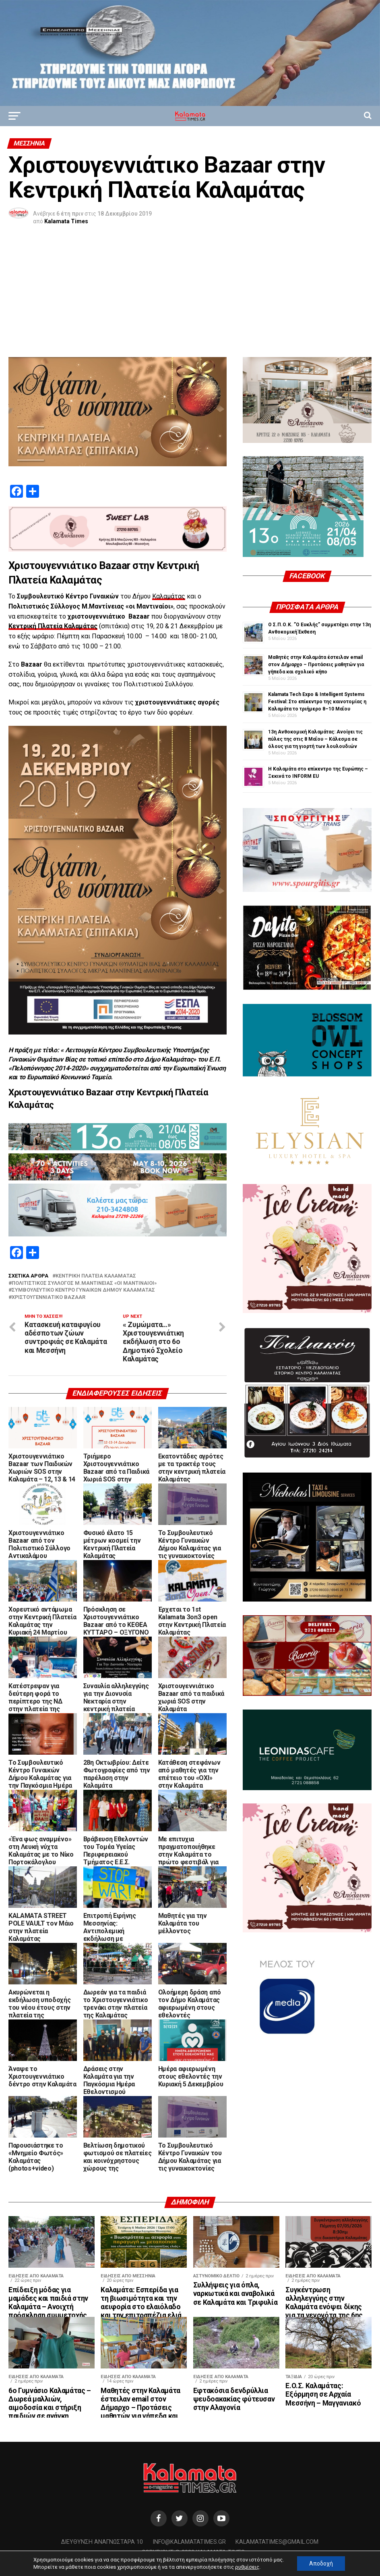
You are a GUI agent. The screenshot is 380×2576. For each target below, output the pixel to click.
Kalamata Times (66, 221)
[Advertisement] (190, 296)
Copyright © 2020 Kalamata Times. (194, 2552)
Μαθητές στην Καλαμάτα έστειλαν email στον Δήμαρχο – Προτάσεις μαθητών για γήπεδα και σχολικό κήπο (316, 664)
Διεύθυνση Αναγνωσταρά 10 (102, 2542)
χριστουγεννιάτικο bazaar (48, 1297)
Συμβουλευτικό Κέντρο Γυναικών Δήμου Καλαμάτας (83, 1290)
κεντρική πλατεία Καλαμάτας (96, 1276)
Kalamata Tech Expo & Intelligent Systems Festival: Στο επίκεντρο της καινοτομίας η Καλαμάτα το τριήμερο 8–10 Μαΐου (317, 702)
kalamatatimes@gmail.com (276, 2542)
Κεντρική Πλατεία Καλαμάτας (52, 626)
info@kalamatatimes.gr (189, 2542)
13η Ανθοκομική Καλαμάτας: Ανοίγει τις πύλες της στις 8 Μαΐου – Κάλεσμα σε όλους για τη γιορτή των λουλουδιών (315, 739)
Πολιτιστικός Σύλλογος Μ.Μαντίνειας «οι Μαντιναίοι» (84, 1283)
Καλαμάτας (168, 596)
